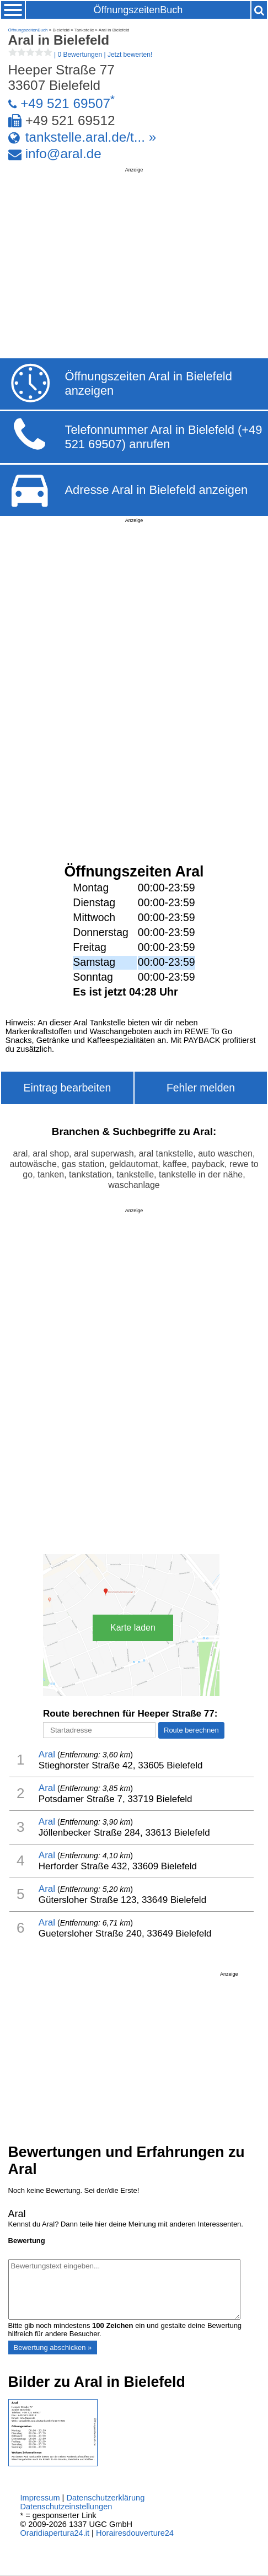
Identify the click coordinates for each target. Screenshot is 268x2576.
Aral (47, 1754)
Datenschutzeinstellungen (66, 2506)
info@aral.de (63, 153)
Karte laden (133, 1627)
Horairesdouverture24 (135, 2533)
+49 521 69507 (65, 103)
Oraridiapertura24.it (54, 2533)
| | (80, 54)
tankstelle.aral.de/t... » (91, 137)
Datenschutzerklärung (105, 2497)
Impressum (40, 2497)
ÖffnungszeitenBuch (138, 9)
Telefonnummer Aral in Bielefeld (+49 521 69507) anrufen (163, 437)
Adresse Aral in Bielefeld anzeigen (156, 490)
